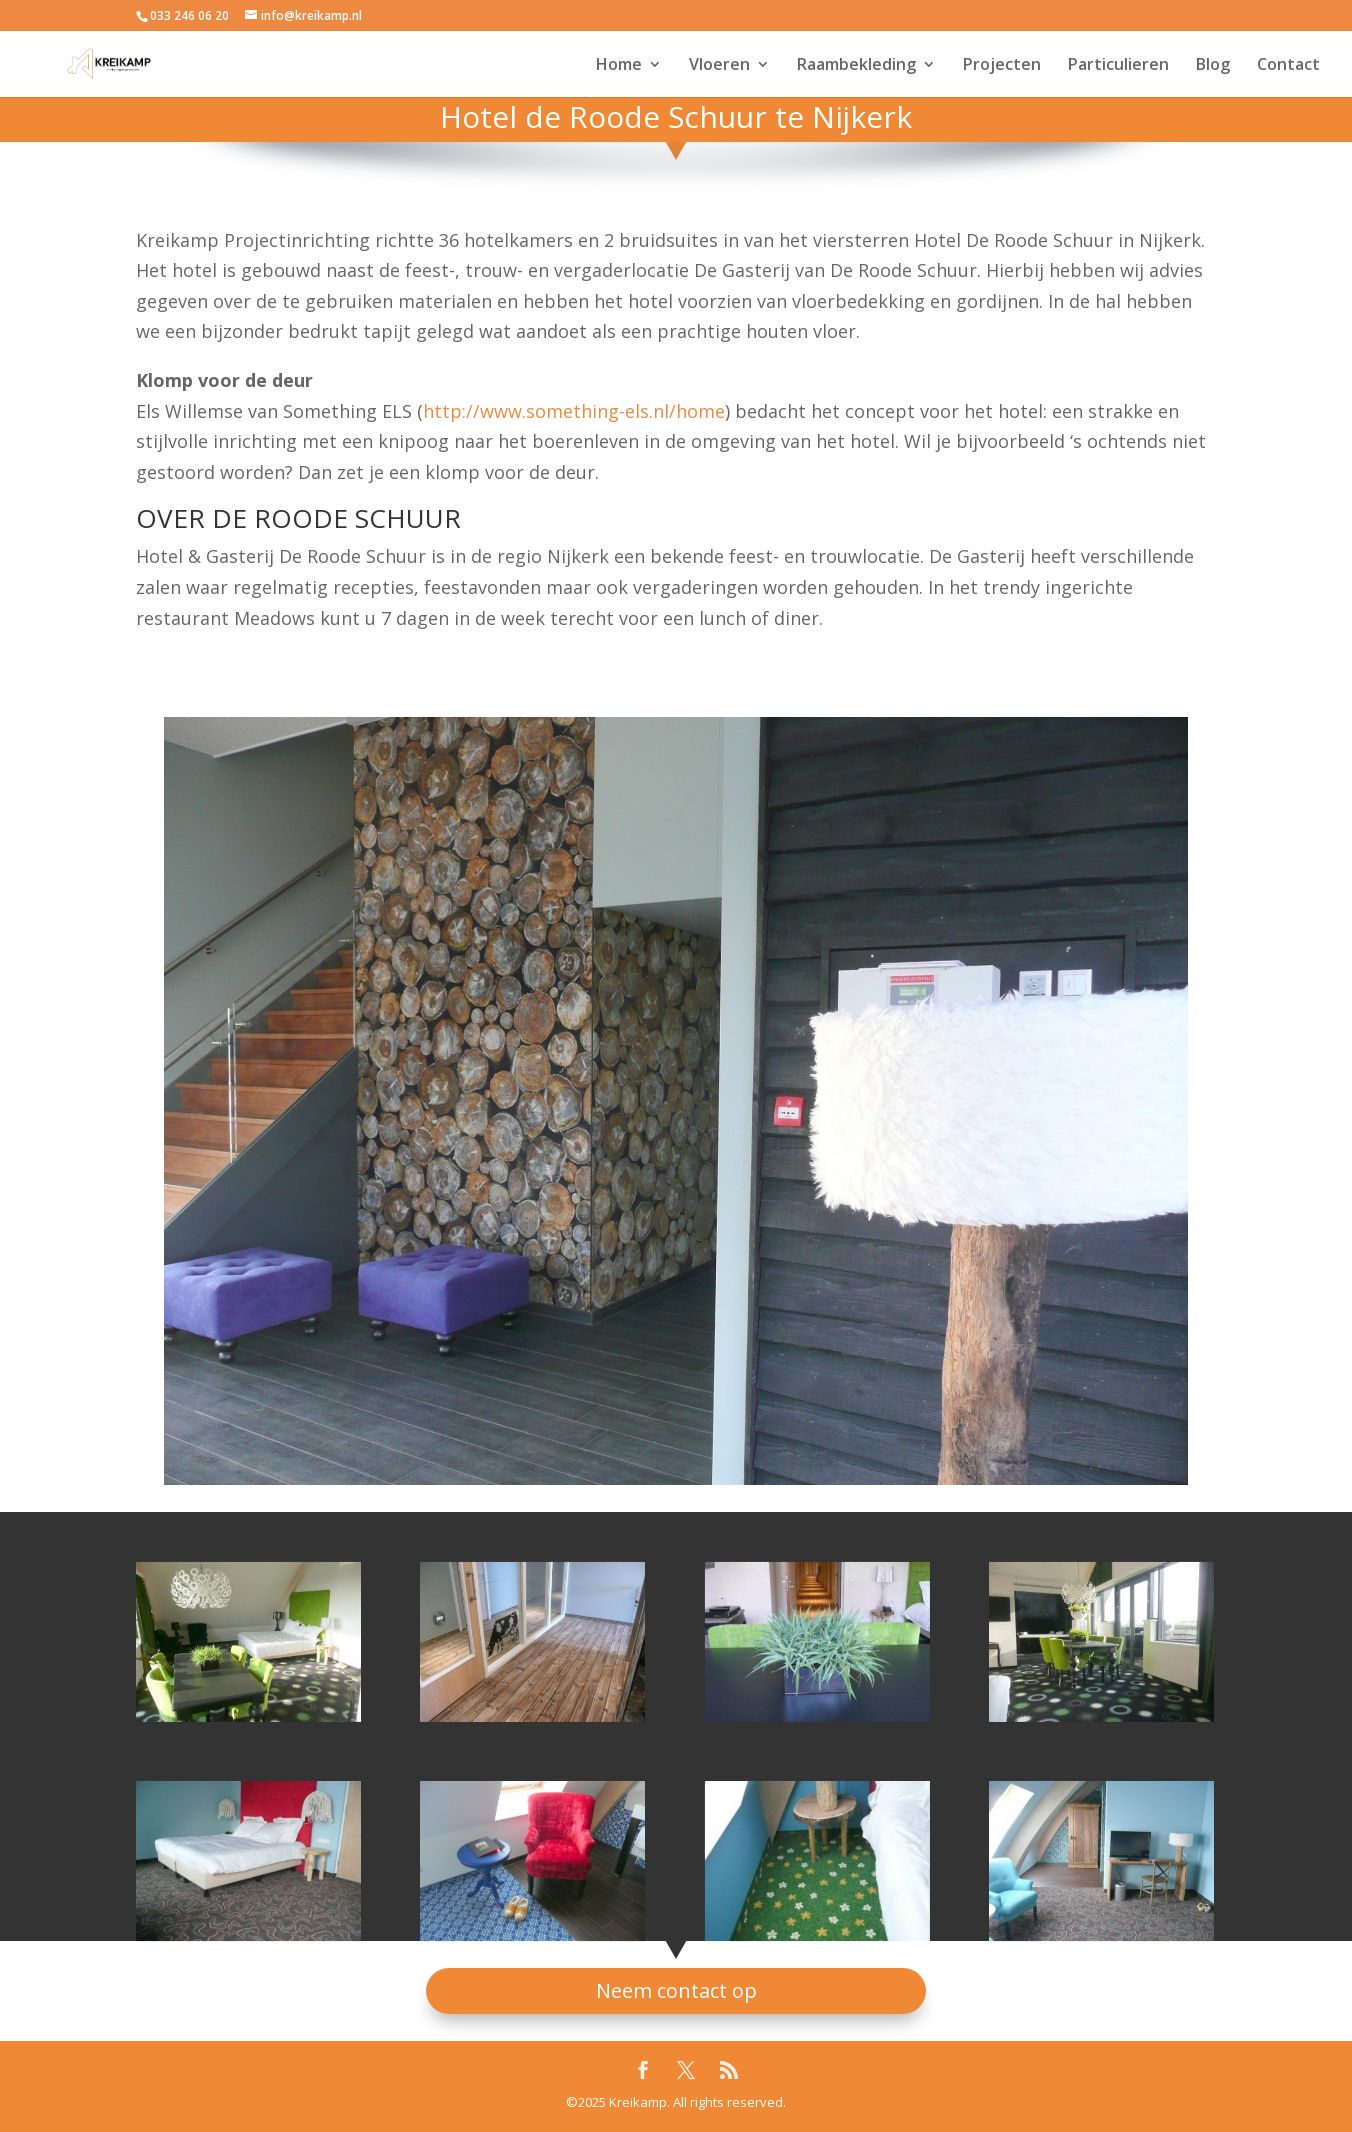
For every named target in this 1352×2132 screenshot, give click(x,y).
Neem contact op (676, 1990)
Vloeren (719, 66)
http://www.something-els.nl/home (574, 411)
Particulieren (1118, 66)
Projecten (1002, 66)
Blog (1213, 66)
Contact (1288, 66)
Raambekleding (856, 66)
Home (619, 66)
